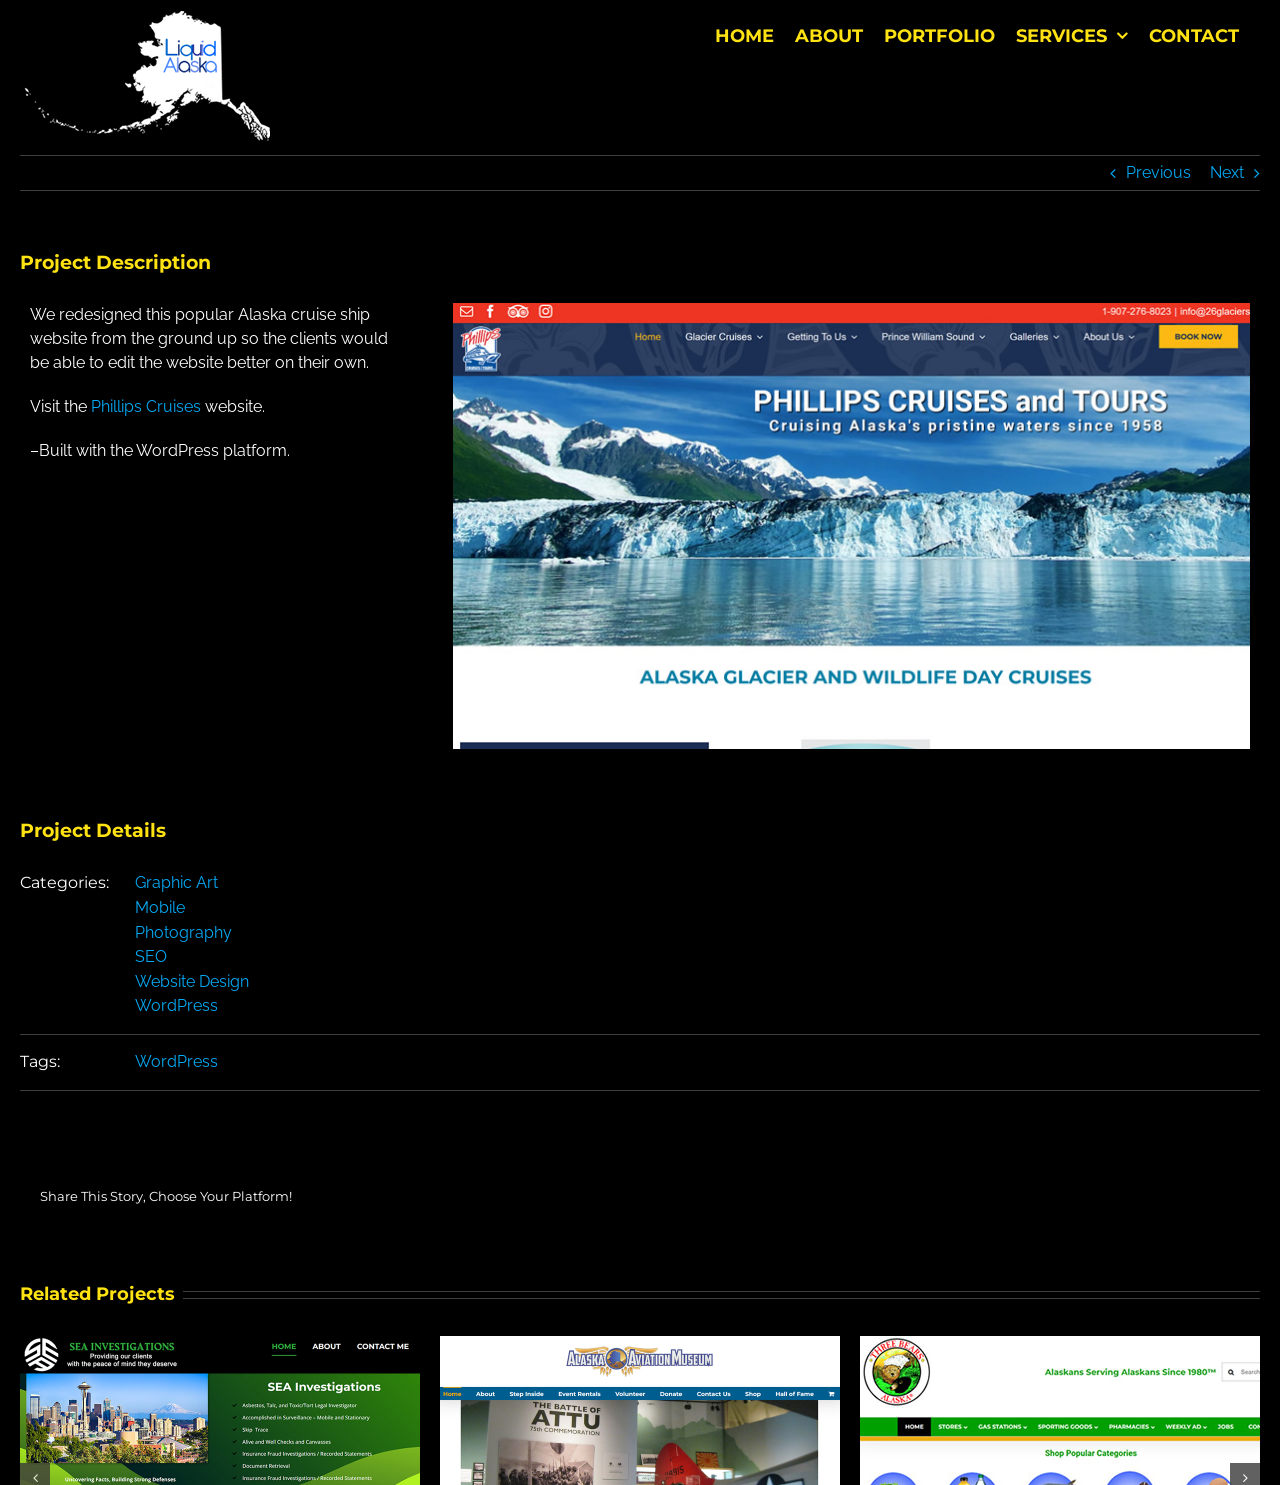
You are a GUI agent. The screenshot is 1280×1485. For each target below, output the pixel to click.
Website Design (192, 981)
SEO (151, 956)
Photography (183, 932)
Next (1227, 172)
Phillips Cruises (146, 406)
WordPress (176, 1005)
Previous (1158, 172)
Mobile (160, 907)
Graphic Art (176, 882)
